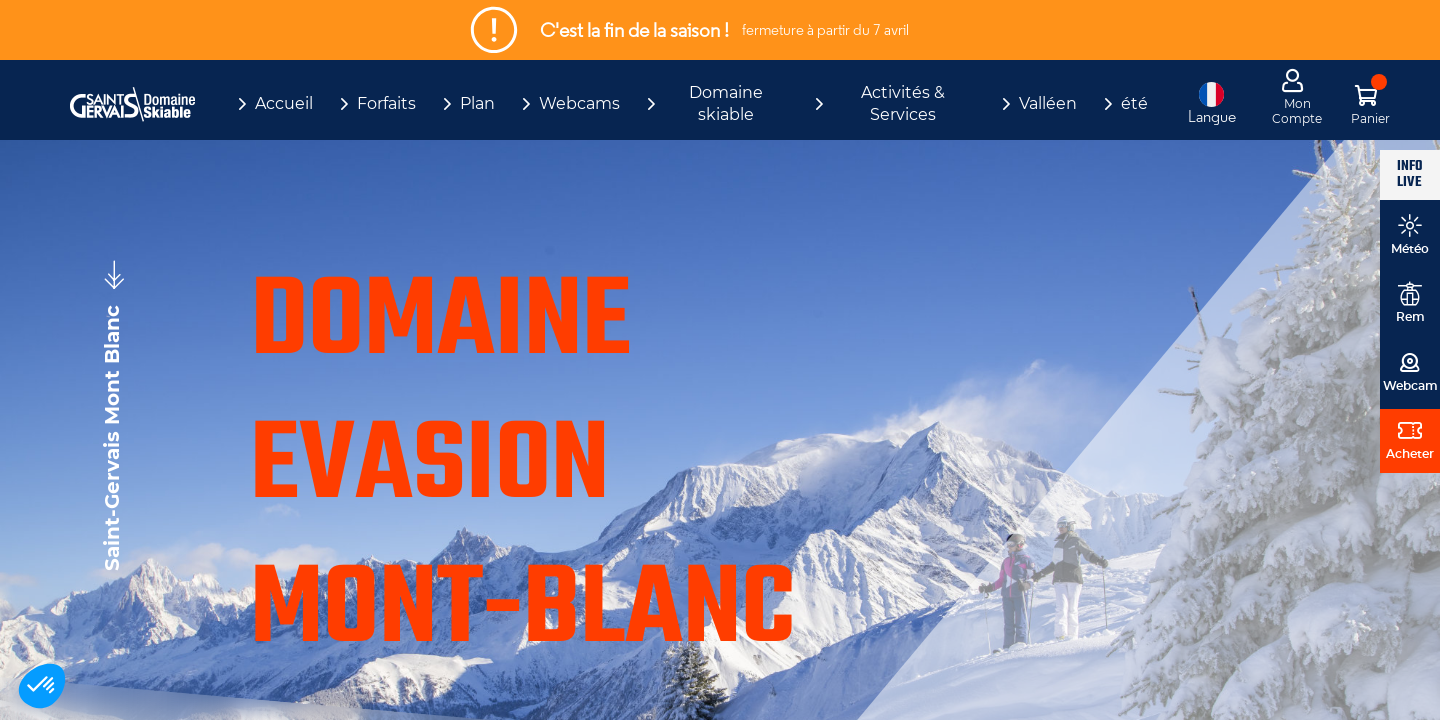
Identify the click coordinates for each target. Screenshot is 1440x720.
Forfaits (386, 103)
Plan (477, 103)
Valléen (1048, 103)
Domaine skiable (726, 103)
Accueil (284, 103)
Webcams (579, 103)
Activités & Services (903, 103)
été (1134, 103)
